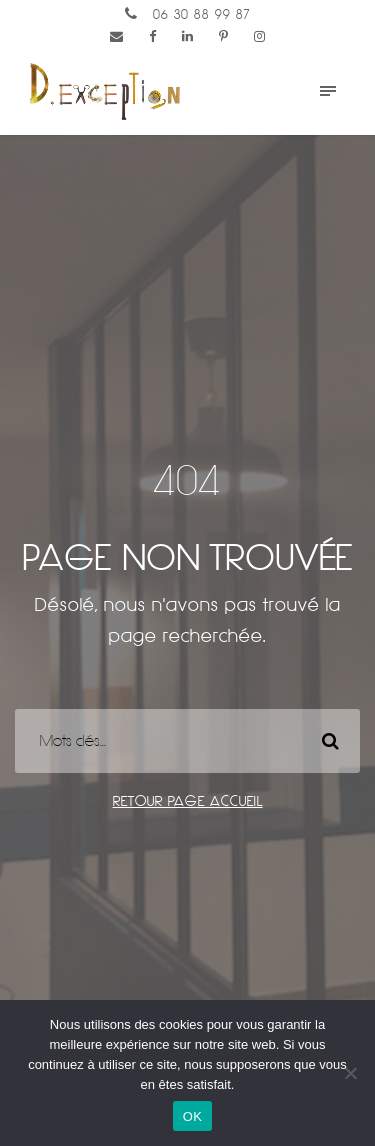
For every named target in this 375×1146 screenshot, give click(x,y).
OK (192, 1116)
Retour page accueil (188, 801)
